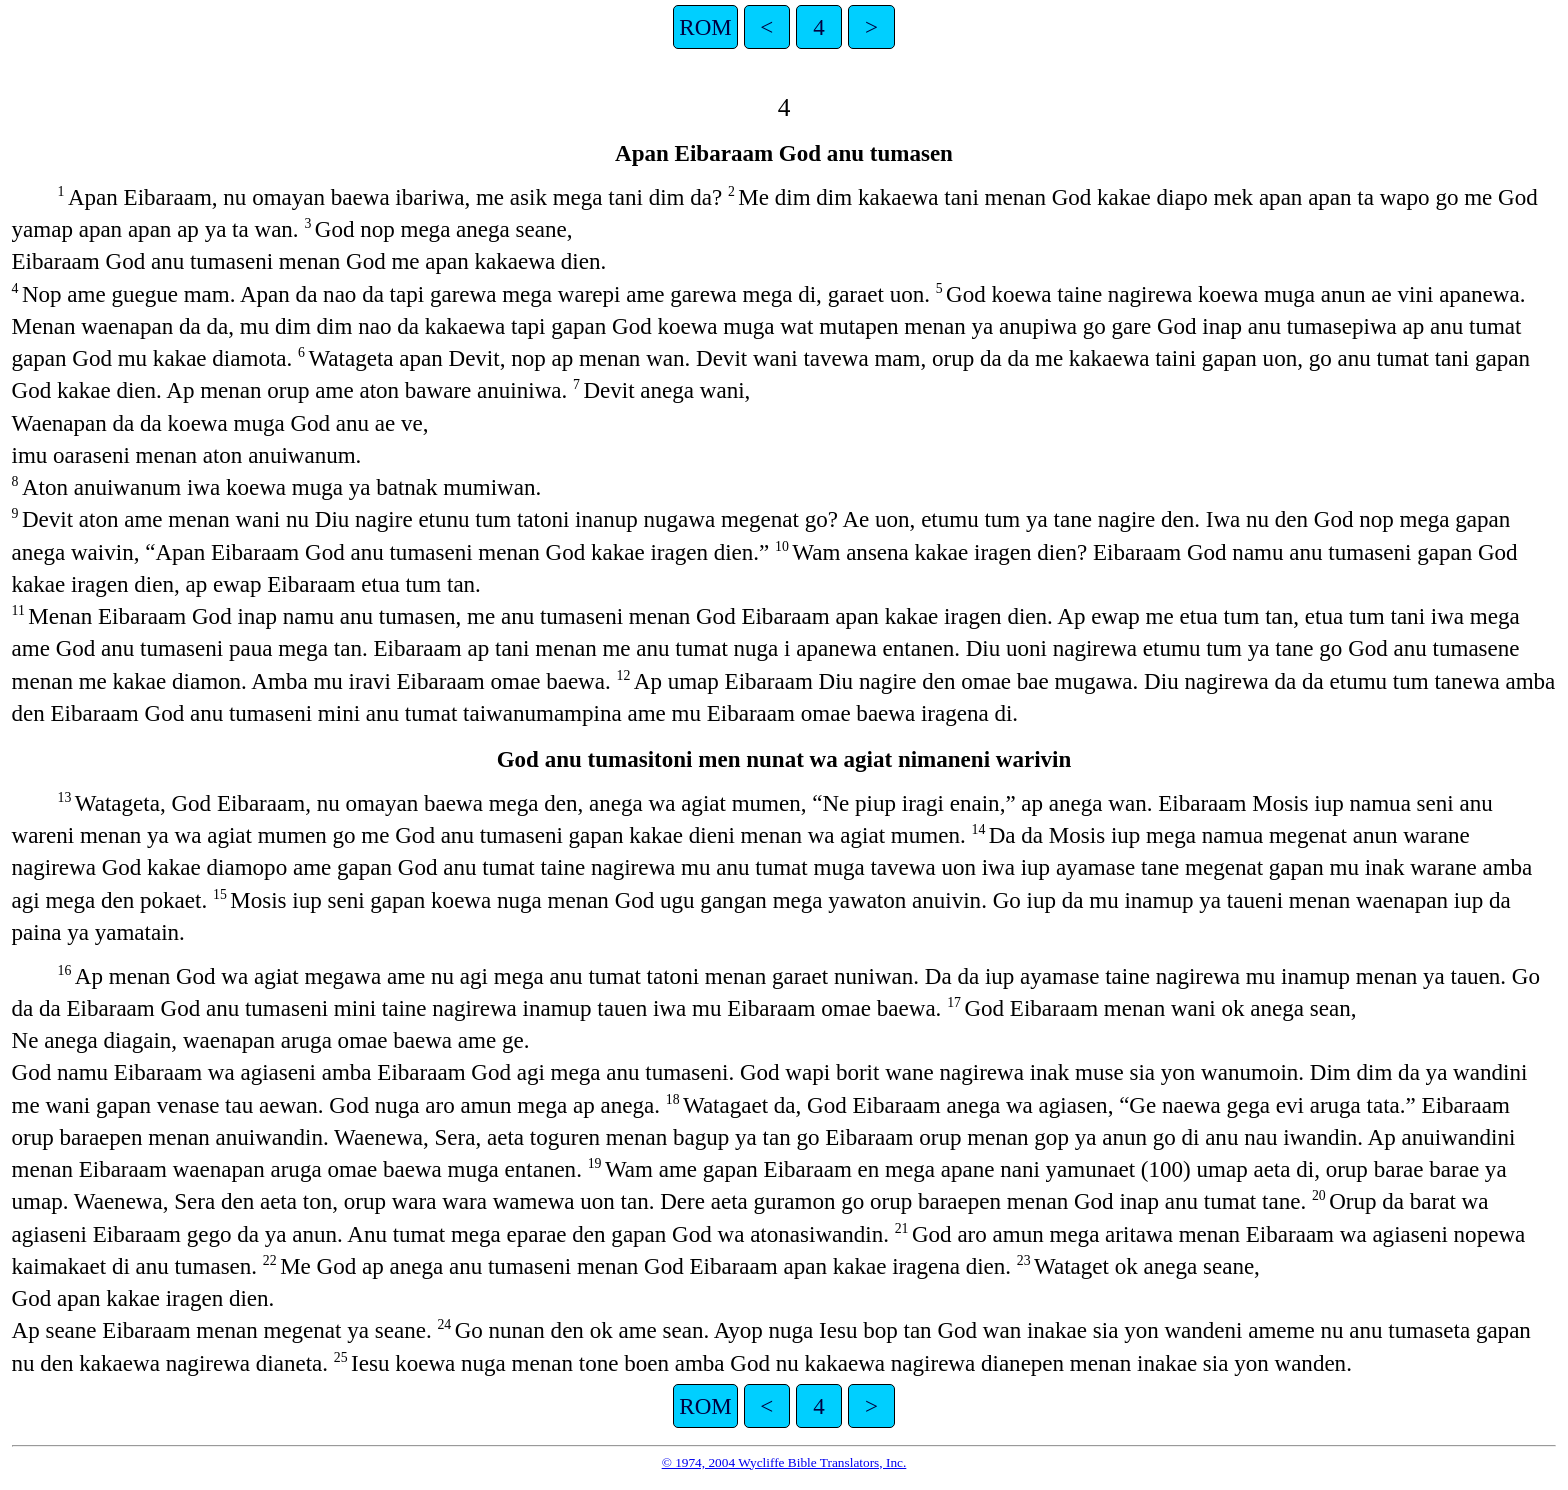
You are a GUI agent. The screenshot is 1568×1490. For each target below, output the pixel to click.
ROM (705, 27)
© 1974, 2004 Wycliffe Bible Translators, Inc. (784, 1462)
